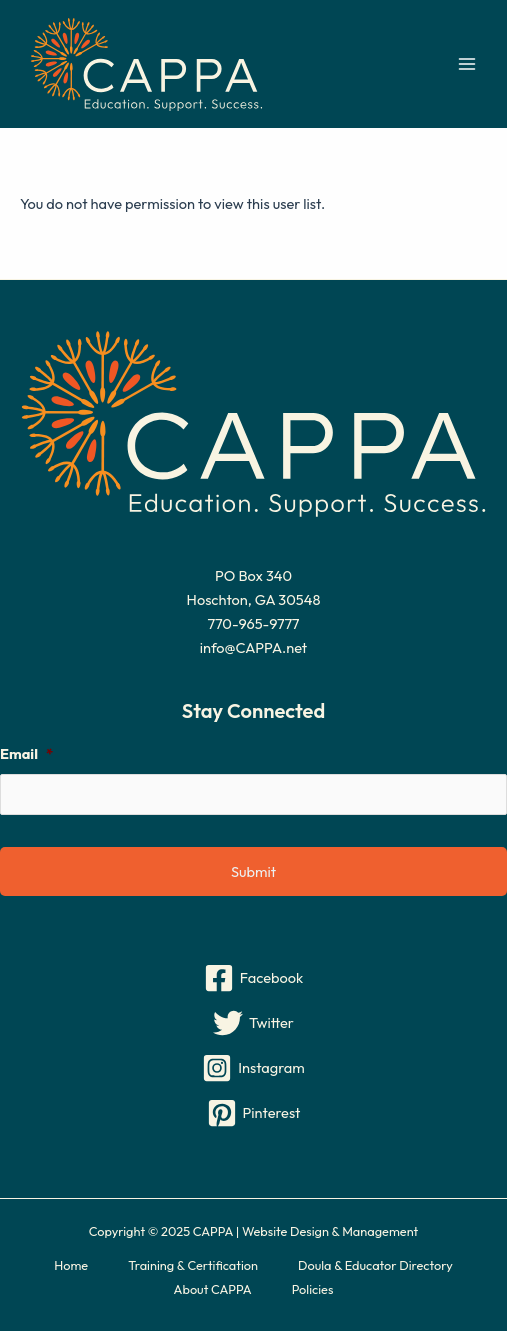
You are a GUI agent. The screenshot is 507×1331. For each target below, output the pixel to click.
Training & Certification (193, 1265)
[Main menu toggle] (467, 64)
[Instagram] (253, 1068)
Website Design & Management (330, 1231)
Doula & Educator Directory (375, 1265)
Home (71, 1265)
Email (26, 754)
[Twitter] (253, 1023)
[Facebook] (253, 978)
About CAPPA (213, 1289)
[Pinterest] (253, 1113)
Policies (313, 1289)
